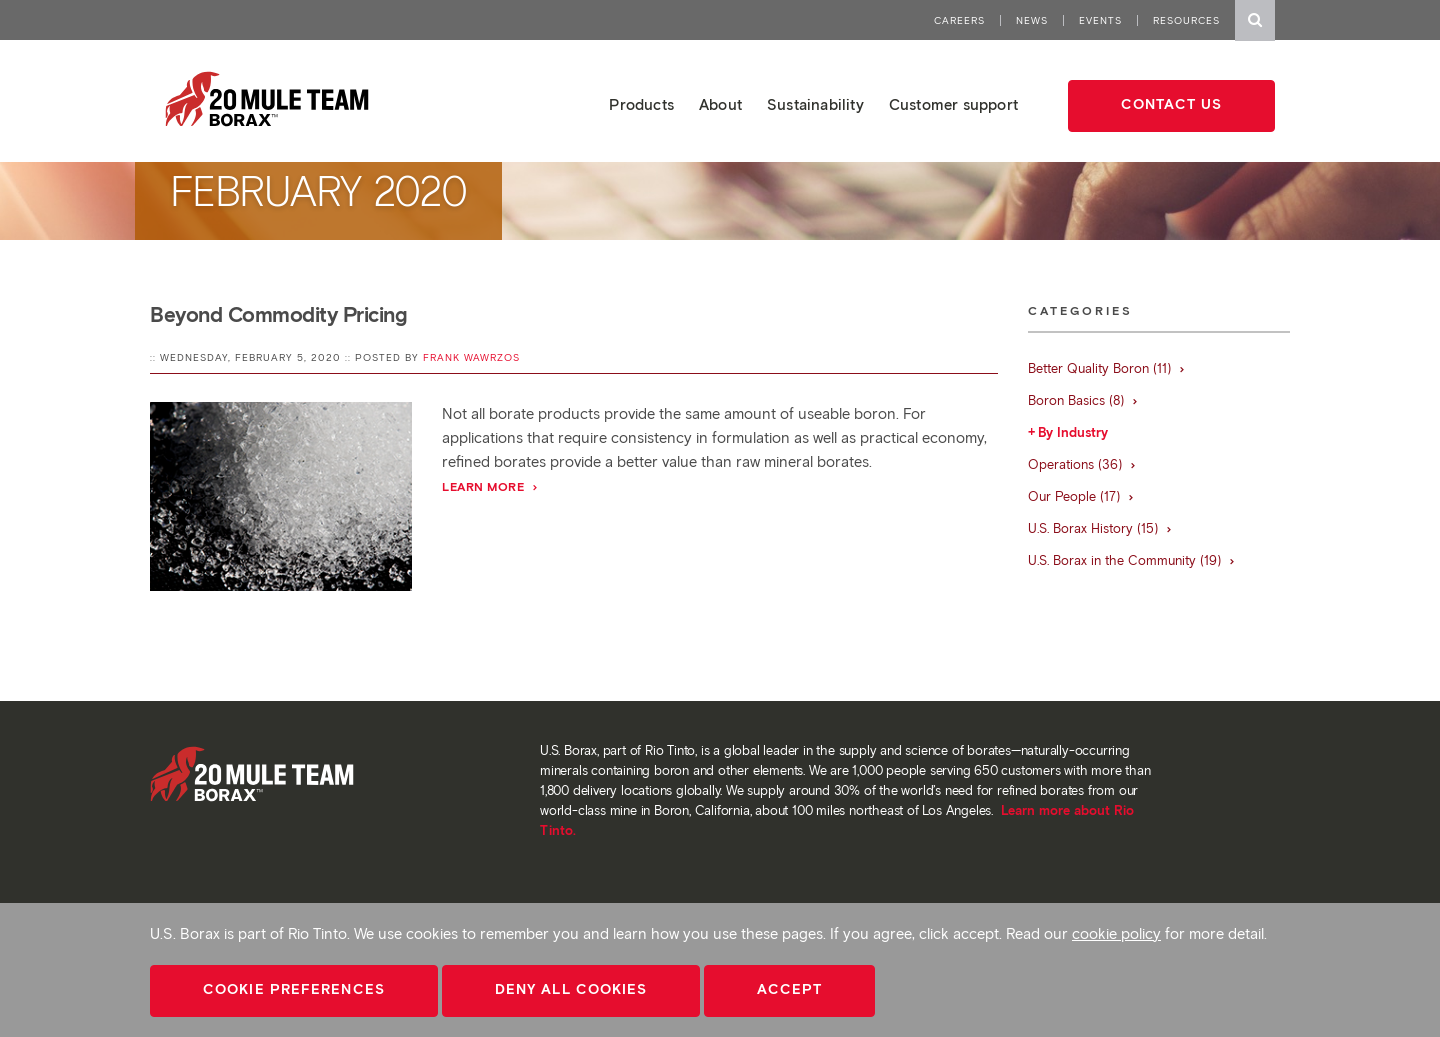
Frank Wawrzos (471, 357)
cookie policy (1116, 934)
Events (1100, 20)
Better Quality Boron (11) (1107, 368)
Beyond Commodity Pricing (278, 314)
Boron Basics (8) (1083, 400)
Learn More (490, 486)
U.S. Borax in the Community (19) (1132, 560)
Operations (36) (1082, 464)
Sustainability (815, 105)
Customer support (953, 105)
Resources (1186, 20)
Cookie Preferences (294, 989)
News (1032, 20)
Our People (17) (1081, 496)
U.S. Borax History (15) (1100, 528)
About (720, 105)
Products (641, 105)
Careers (959, 20)
